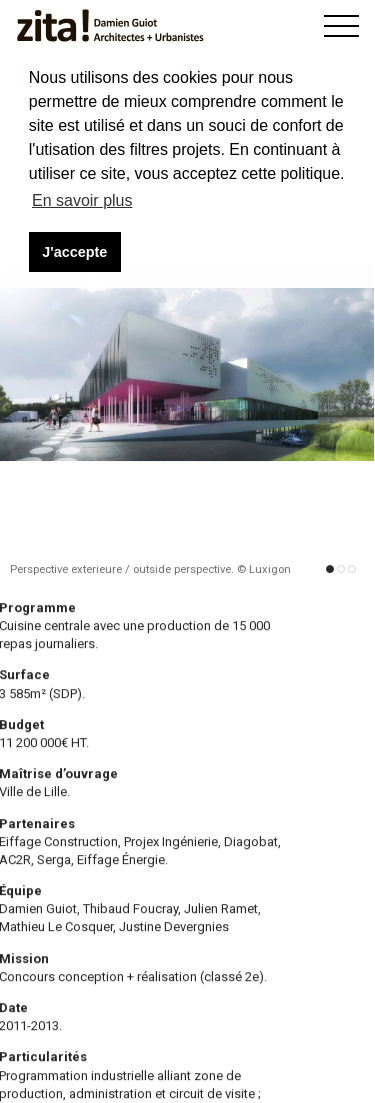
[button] (330, 571)
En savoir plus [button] (82, 200)
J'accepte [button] (74, 252)
